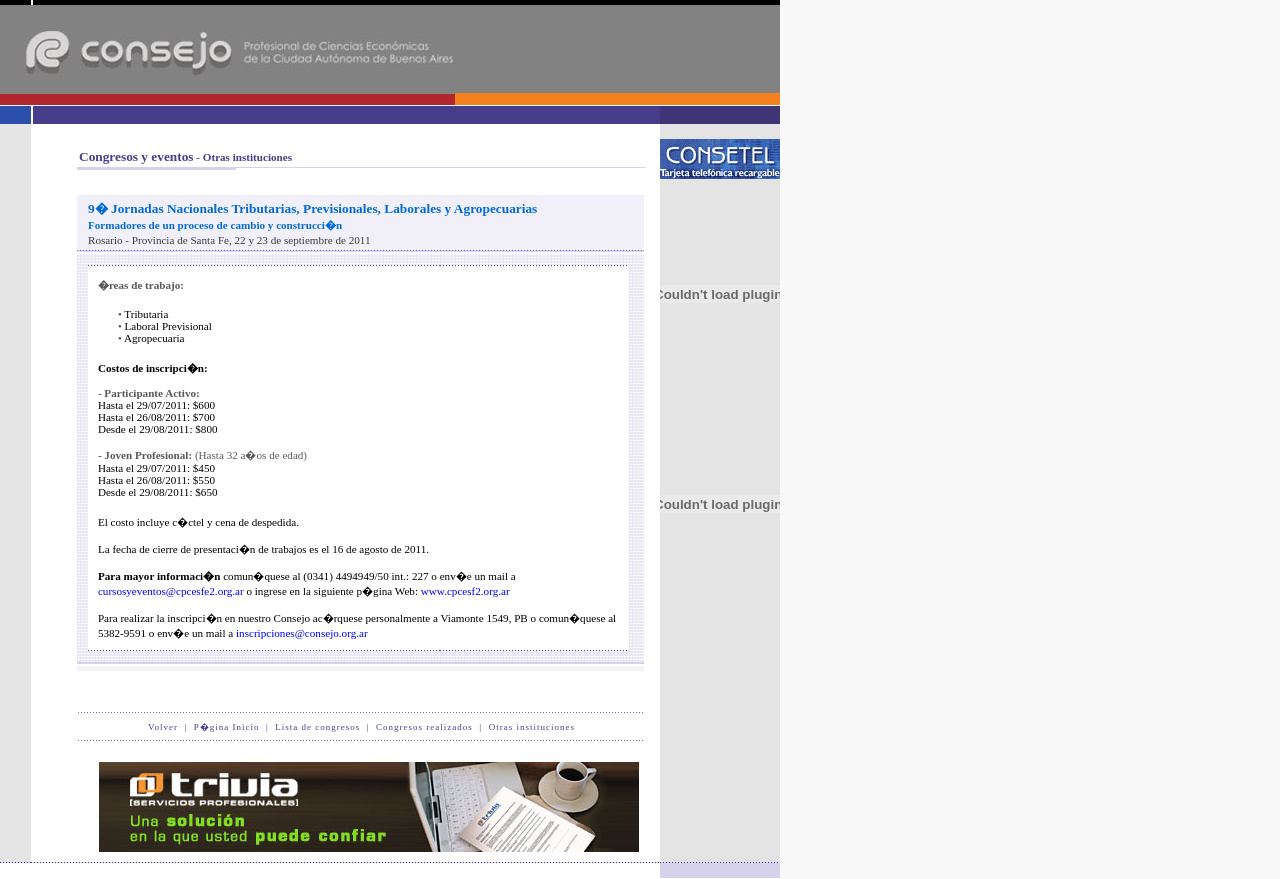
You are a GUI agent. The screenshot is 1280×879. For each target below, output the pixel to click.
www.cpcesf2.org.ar (465, 591)
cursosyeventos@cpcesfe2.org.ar (171, 591)
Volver (163, 727)
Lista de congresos (317, 727)
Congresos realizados (424, 727)
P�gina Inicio (227, 727)
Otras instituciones (532, 727)
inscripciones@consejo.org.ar (302, 633)
